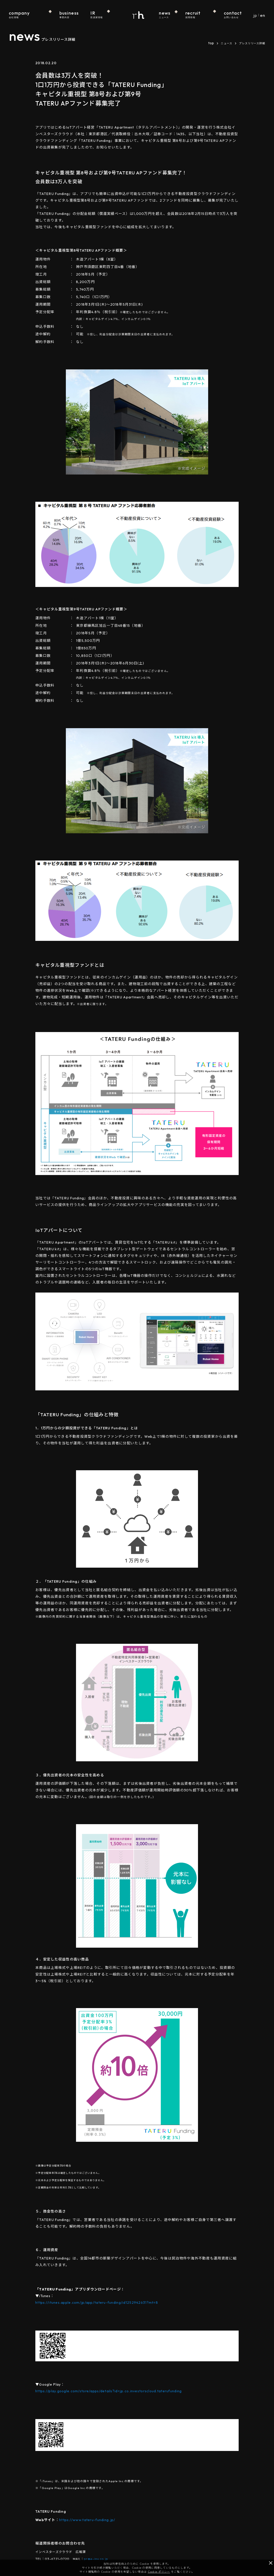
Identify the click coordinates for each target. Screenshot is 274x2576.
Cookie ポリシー (159, 2571)
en (262, 15)
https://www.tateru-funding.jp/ (87, 2520)
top (211, 43)
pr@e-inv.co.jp (96, 2559)
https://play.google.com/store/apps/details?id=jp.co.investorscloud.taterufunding (108, 2391)
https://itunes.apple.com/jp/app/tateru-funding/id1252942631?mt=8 (96, 2302)
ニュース (226, 43)
